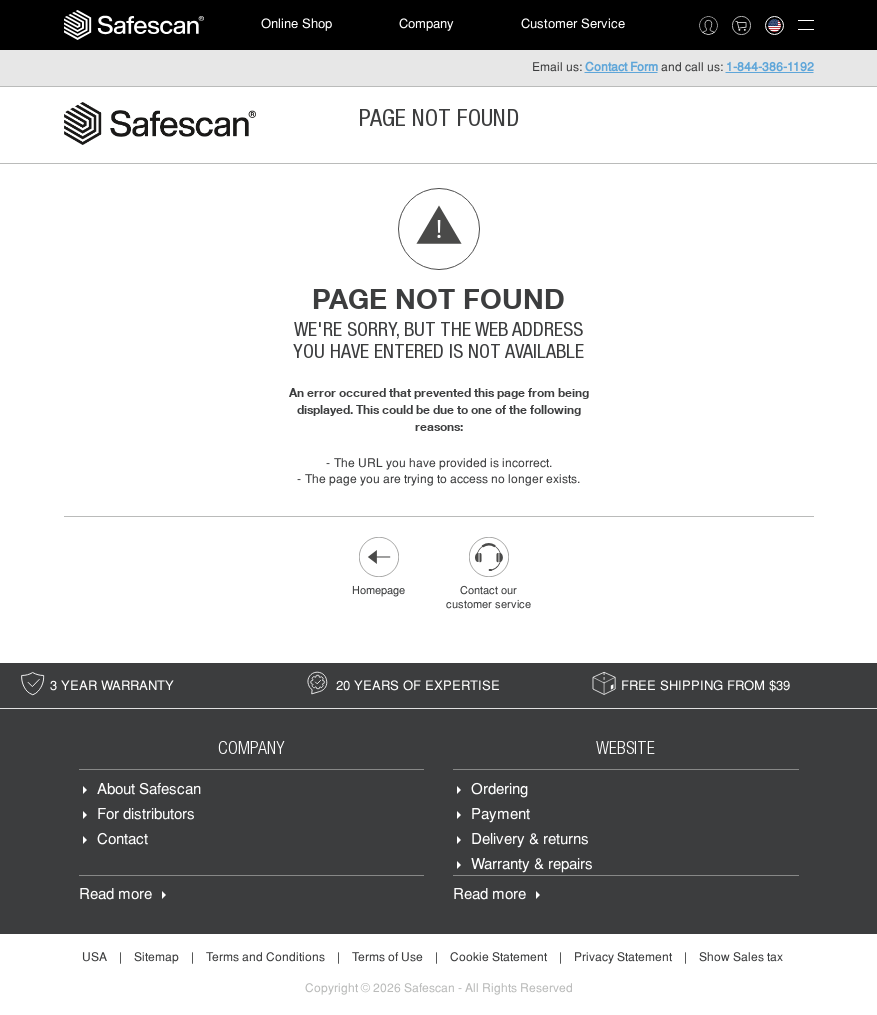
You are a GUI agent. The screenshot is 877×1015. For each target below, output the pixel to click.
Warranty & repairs (532, 865)
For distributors (146, 815)
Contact (122, 840)
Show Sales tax (741, 958)
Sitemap (156, 958)
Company (426, 24)
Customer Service (573, 24)
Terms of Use (387, 958)
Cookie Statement (498, 958)
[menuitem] (134, 25)
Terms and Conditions (265, 958)
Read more (115, 895)
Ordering (499, 790)
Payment (500, 815)
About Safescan (149, 790)
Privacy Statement (623, 958)
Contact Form (621, 68)
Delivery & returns (530, 840)
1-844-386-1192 (770, 68)
